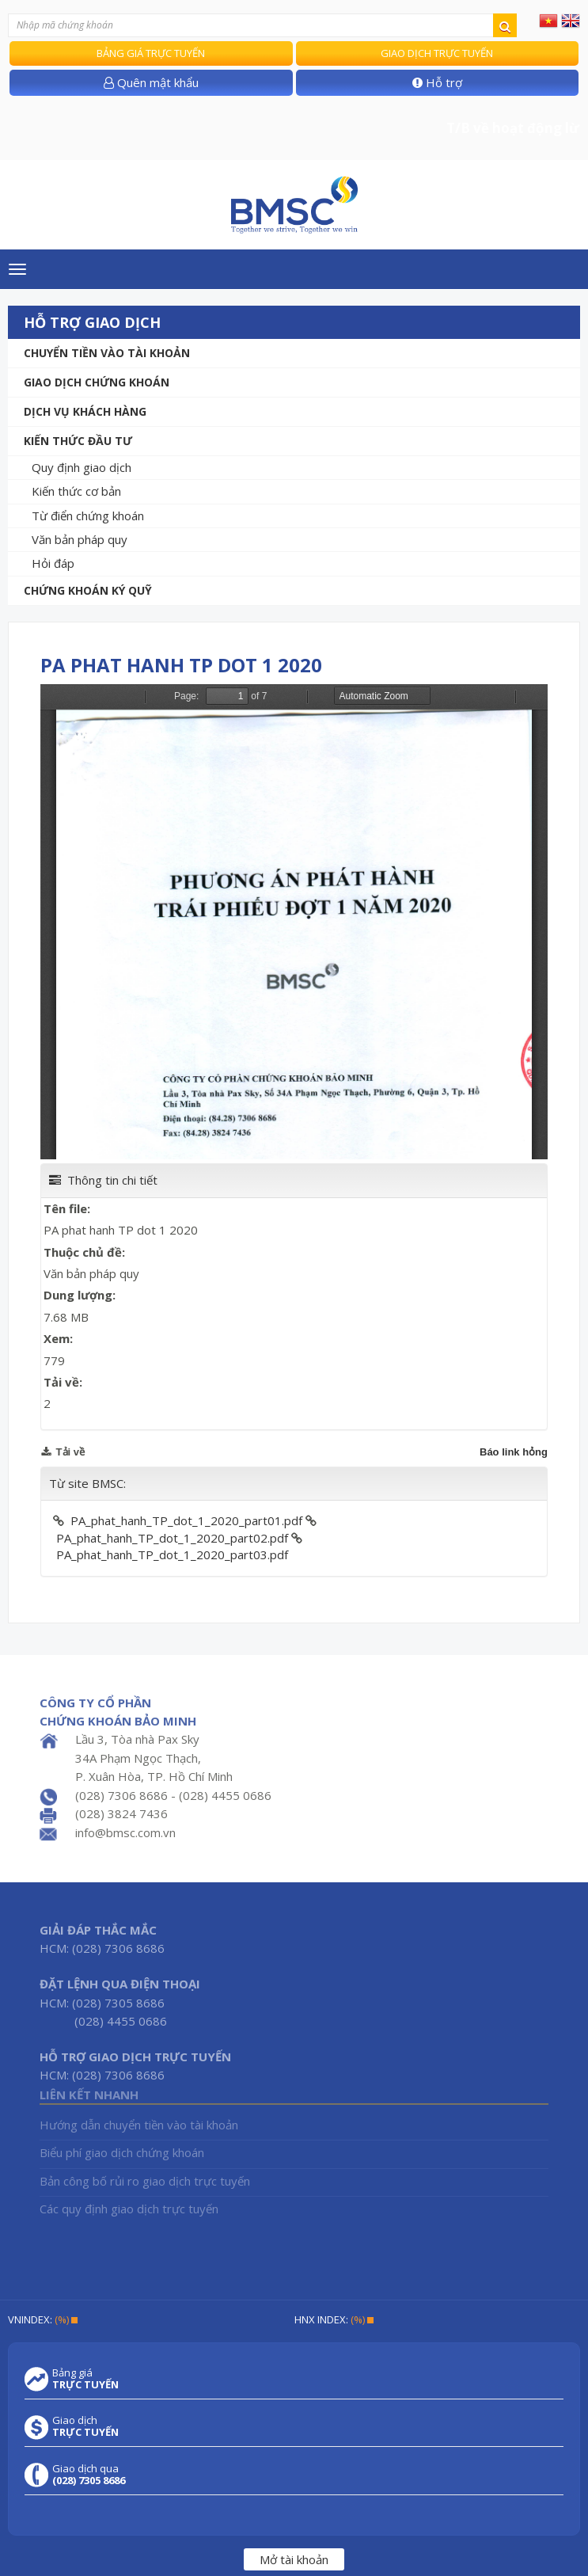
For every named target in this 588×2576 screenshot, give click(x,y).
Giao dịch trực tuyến (437, 53)
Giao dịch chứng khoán (96, 382)
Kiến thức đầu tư (78, 440)
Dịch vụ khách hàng (85, 411)
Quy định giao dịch (81, 467)
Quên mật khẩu (151, 82)
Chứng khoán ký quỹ (88, 590)
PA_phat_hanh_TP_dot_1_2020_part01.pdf (186, 1520)
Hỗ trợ (437, 82)
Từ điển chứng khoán (88, 515)
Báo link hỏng (514, 1452)
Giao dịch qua (88, 2475)
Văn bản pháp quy (79, 539)
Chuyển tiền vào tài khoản (107, 352)
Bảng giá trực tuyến (151, 53)
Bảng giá (85, 2379)
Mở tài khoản (294, 2559)
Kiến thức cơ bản (76, 491)
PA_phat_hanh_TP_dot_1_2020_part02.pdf (172, 1538)
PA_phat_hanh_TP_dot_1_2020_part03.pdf (172, 1554)
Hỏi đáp (53, 563)
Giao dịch (85, 2426)
